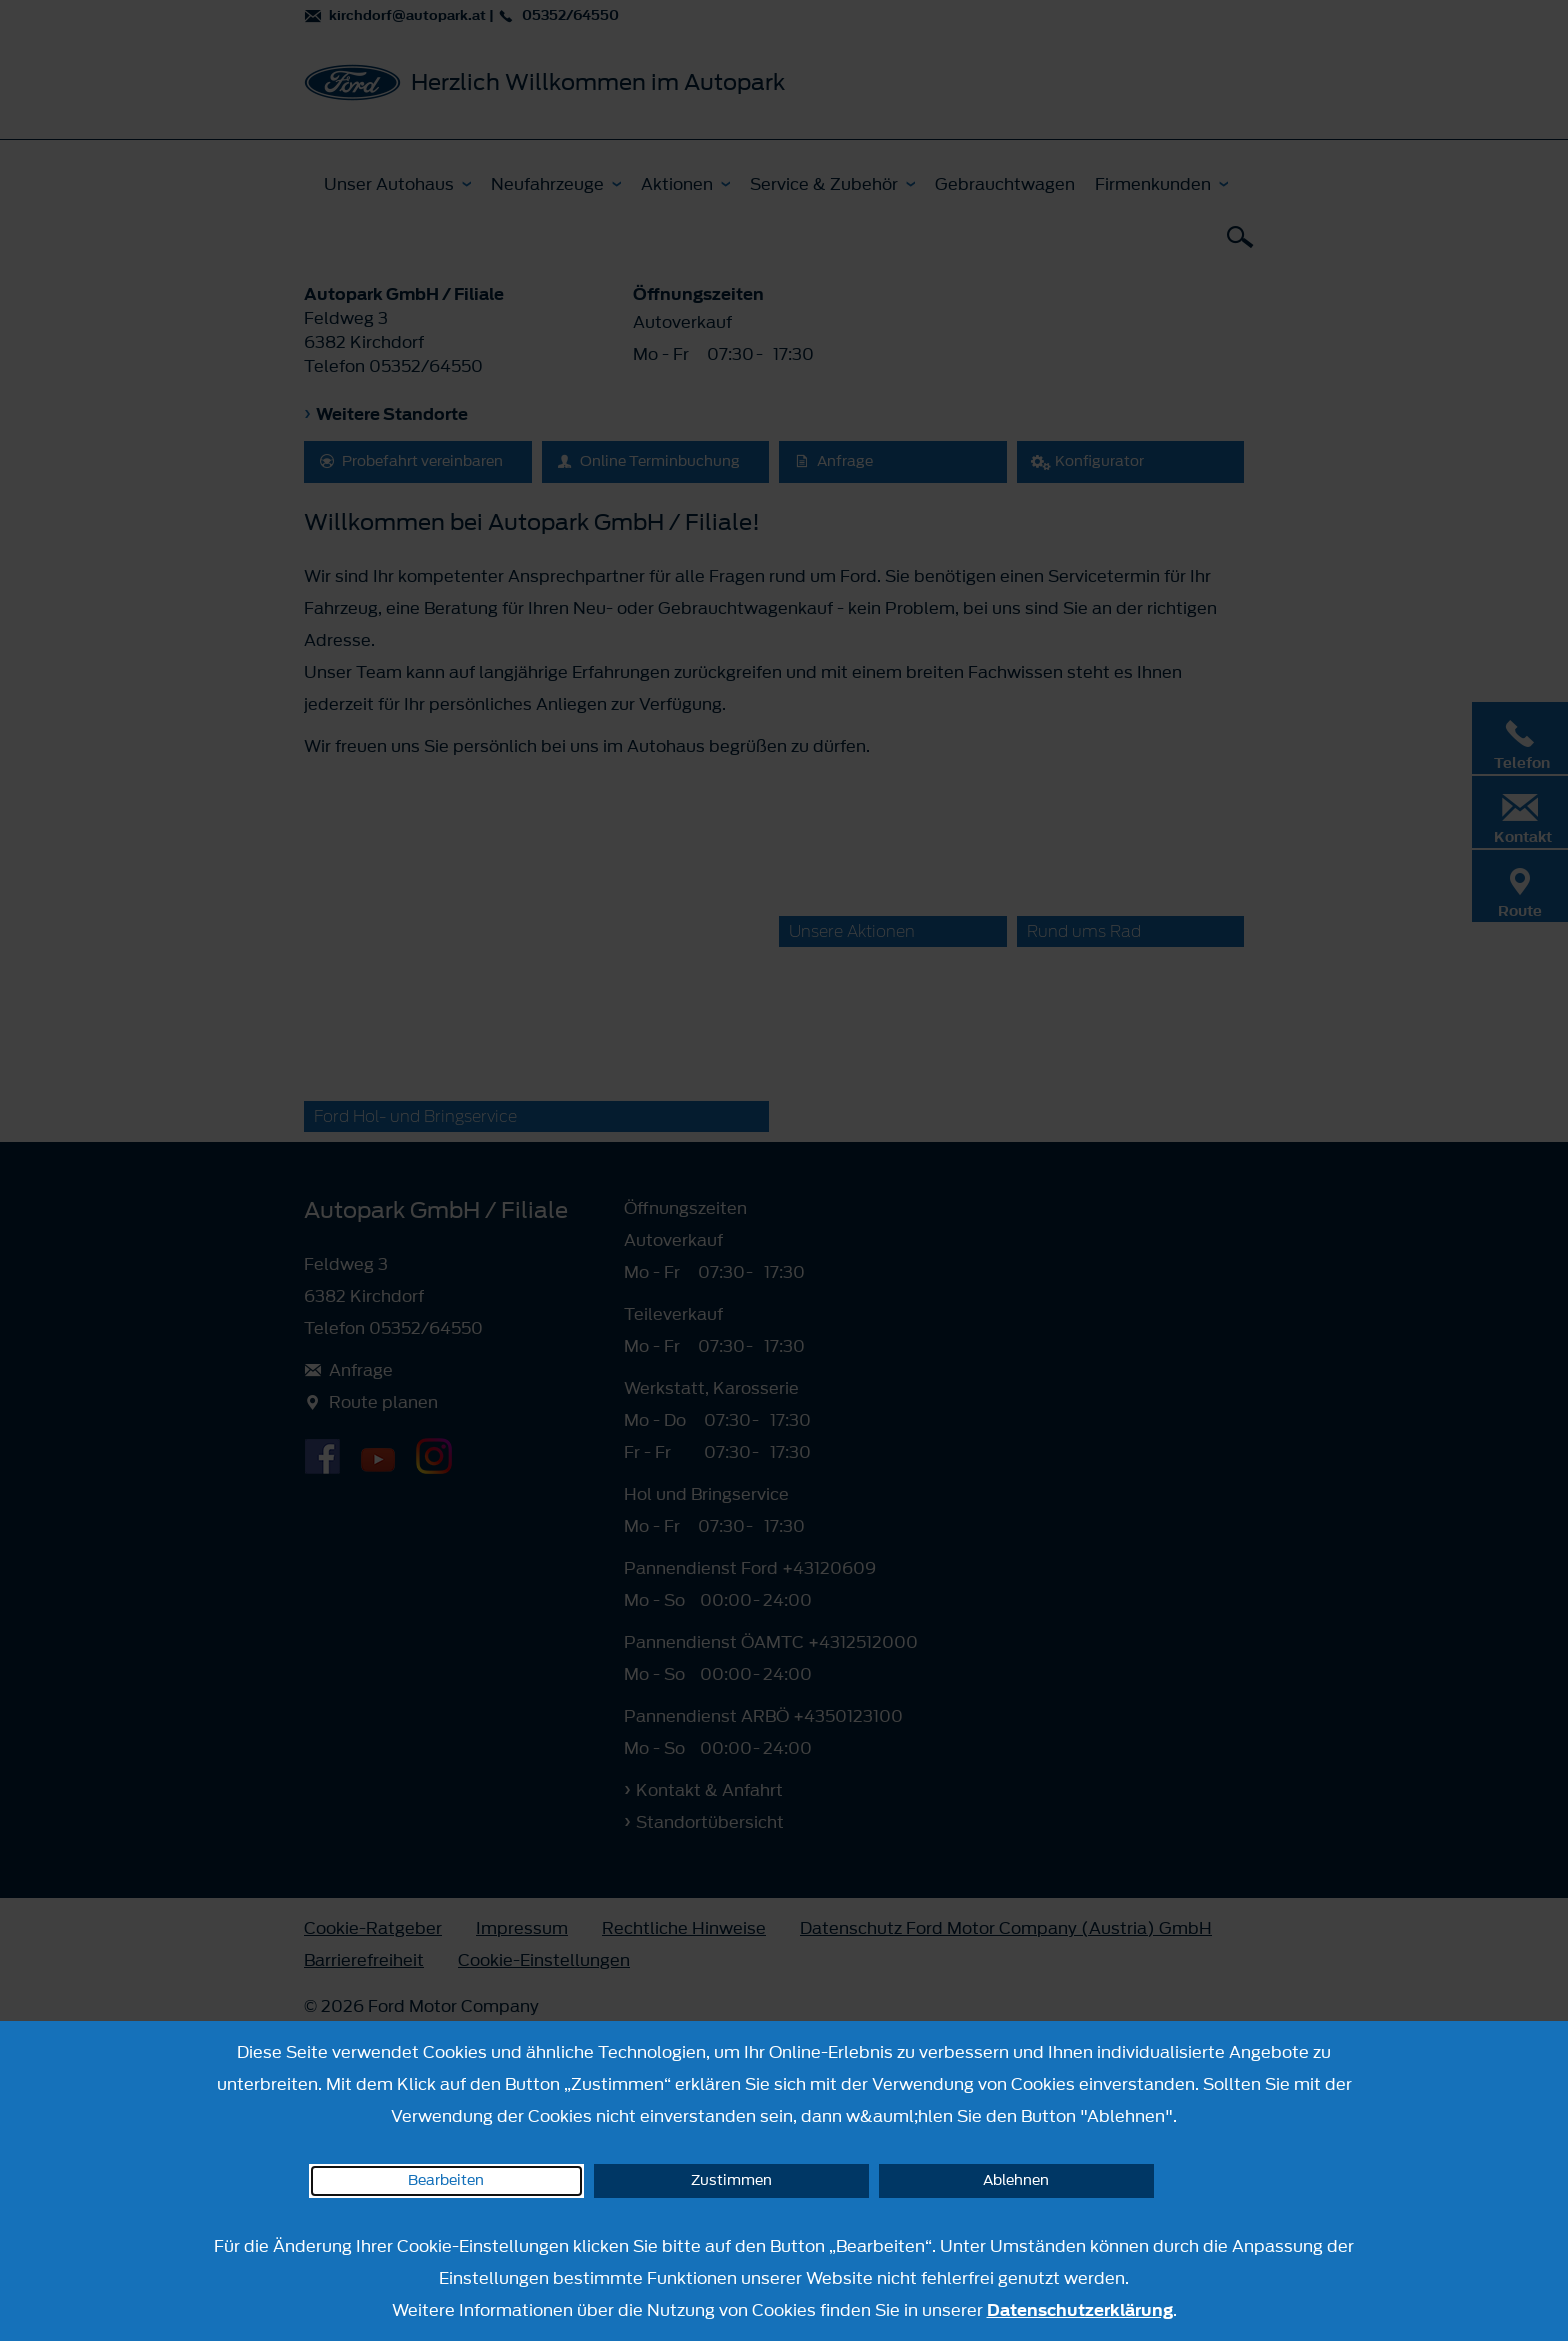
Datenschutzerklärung (1080, 2310)
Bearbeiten (446, 2180)
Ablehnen (1016, 2180)
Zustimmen (731, 2180)
